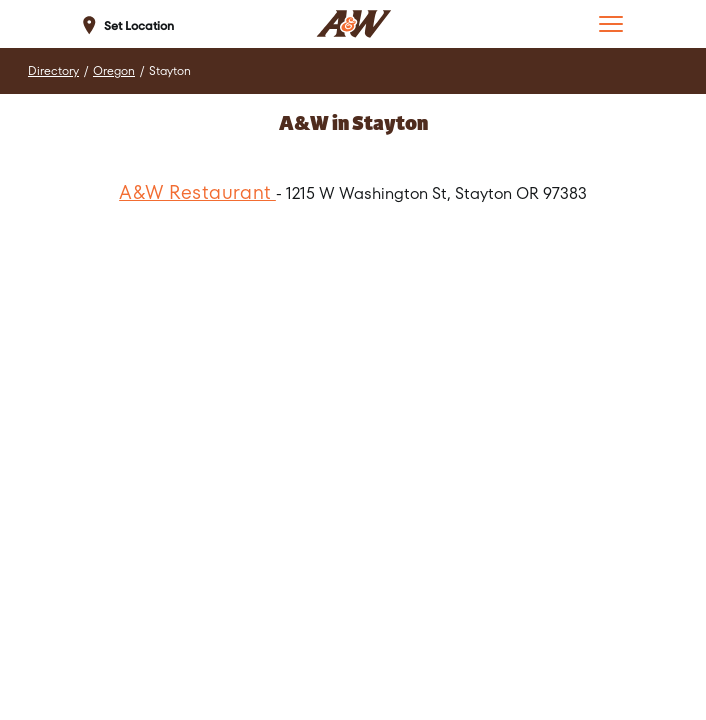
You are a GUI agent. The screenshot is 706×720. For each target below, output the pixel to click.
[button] (611, 24)
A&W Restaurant (197, 192)
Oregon (114, 71)
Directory (53, 71)
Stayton (170, 71)
